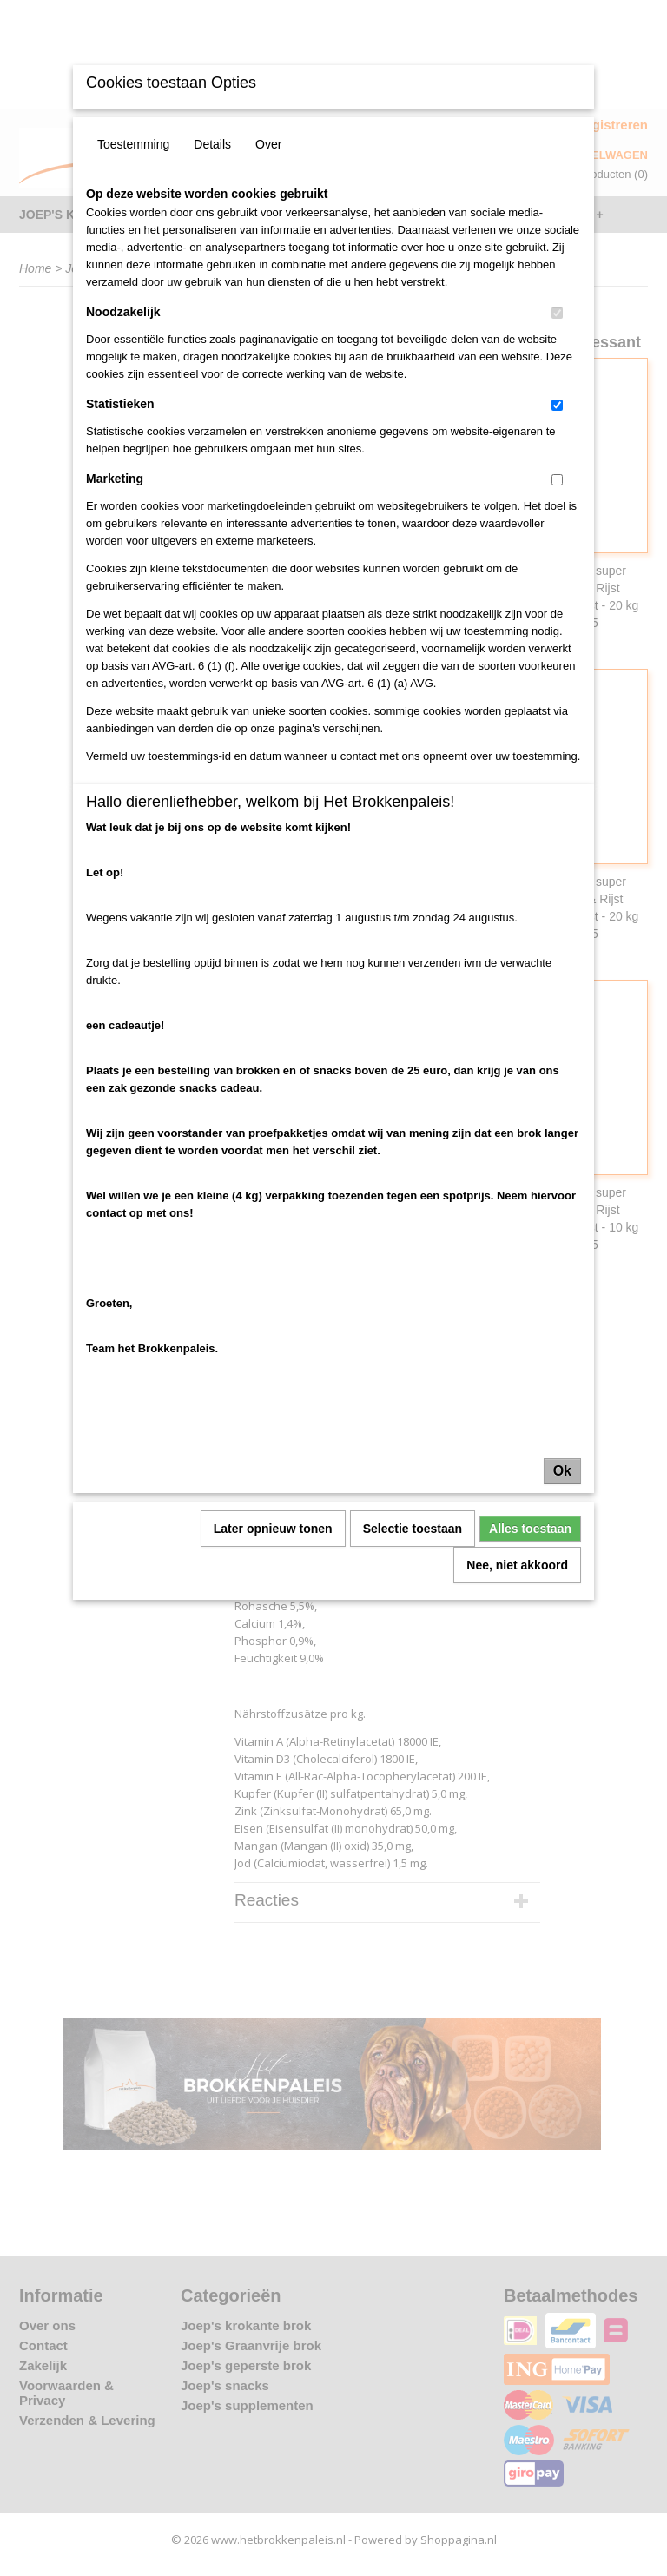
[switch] (557, 313)
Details (212, 144)
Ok (562, 1470)
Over (268, 144)
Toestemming (133, 144)
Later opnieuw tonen (273, 1529)
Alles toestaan (530, 1529)
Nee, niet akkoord (517, 1565)
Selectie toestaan (412, 1529)
